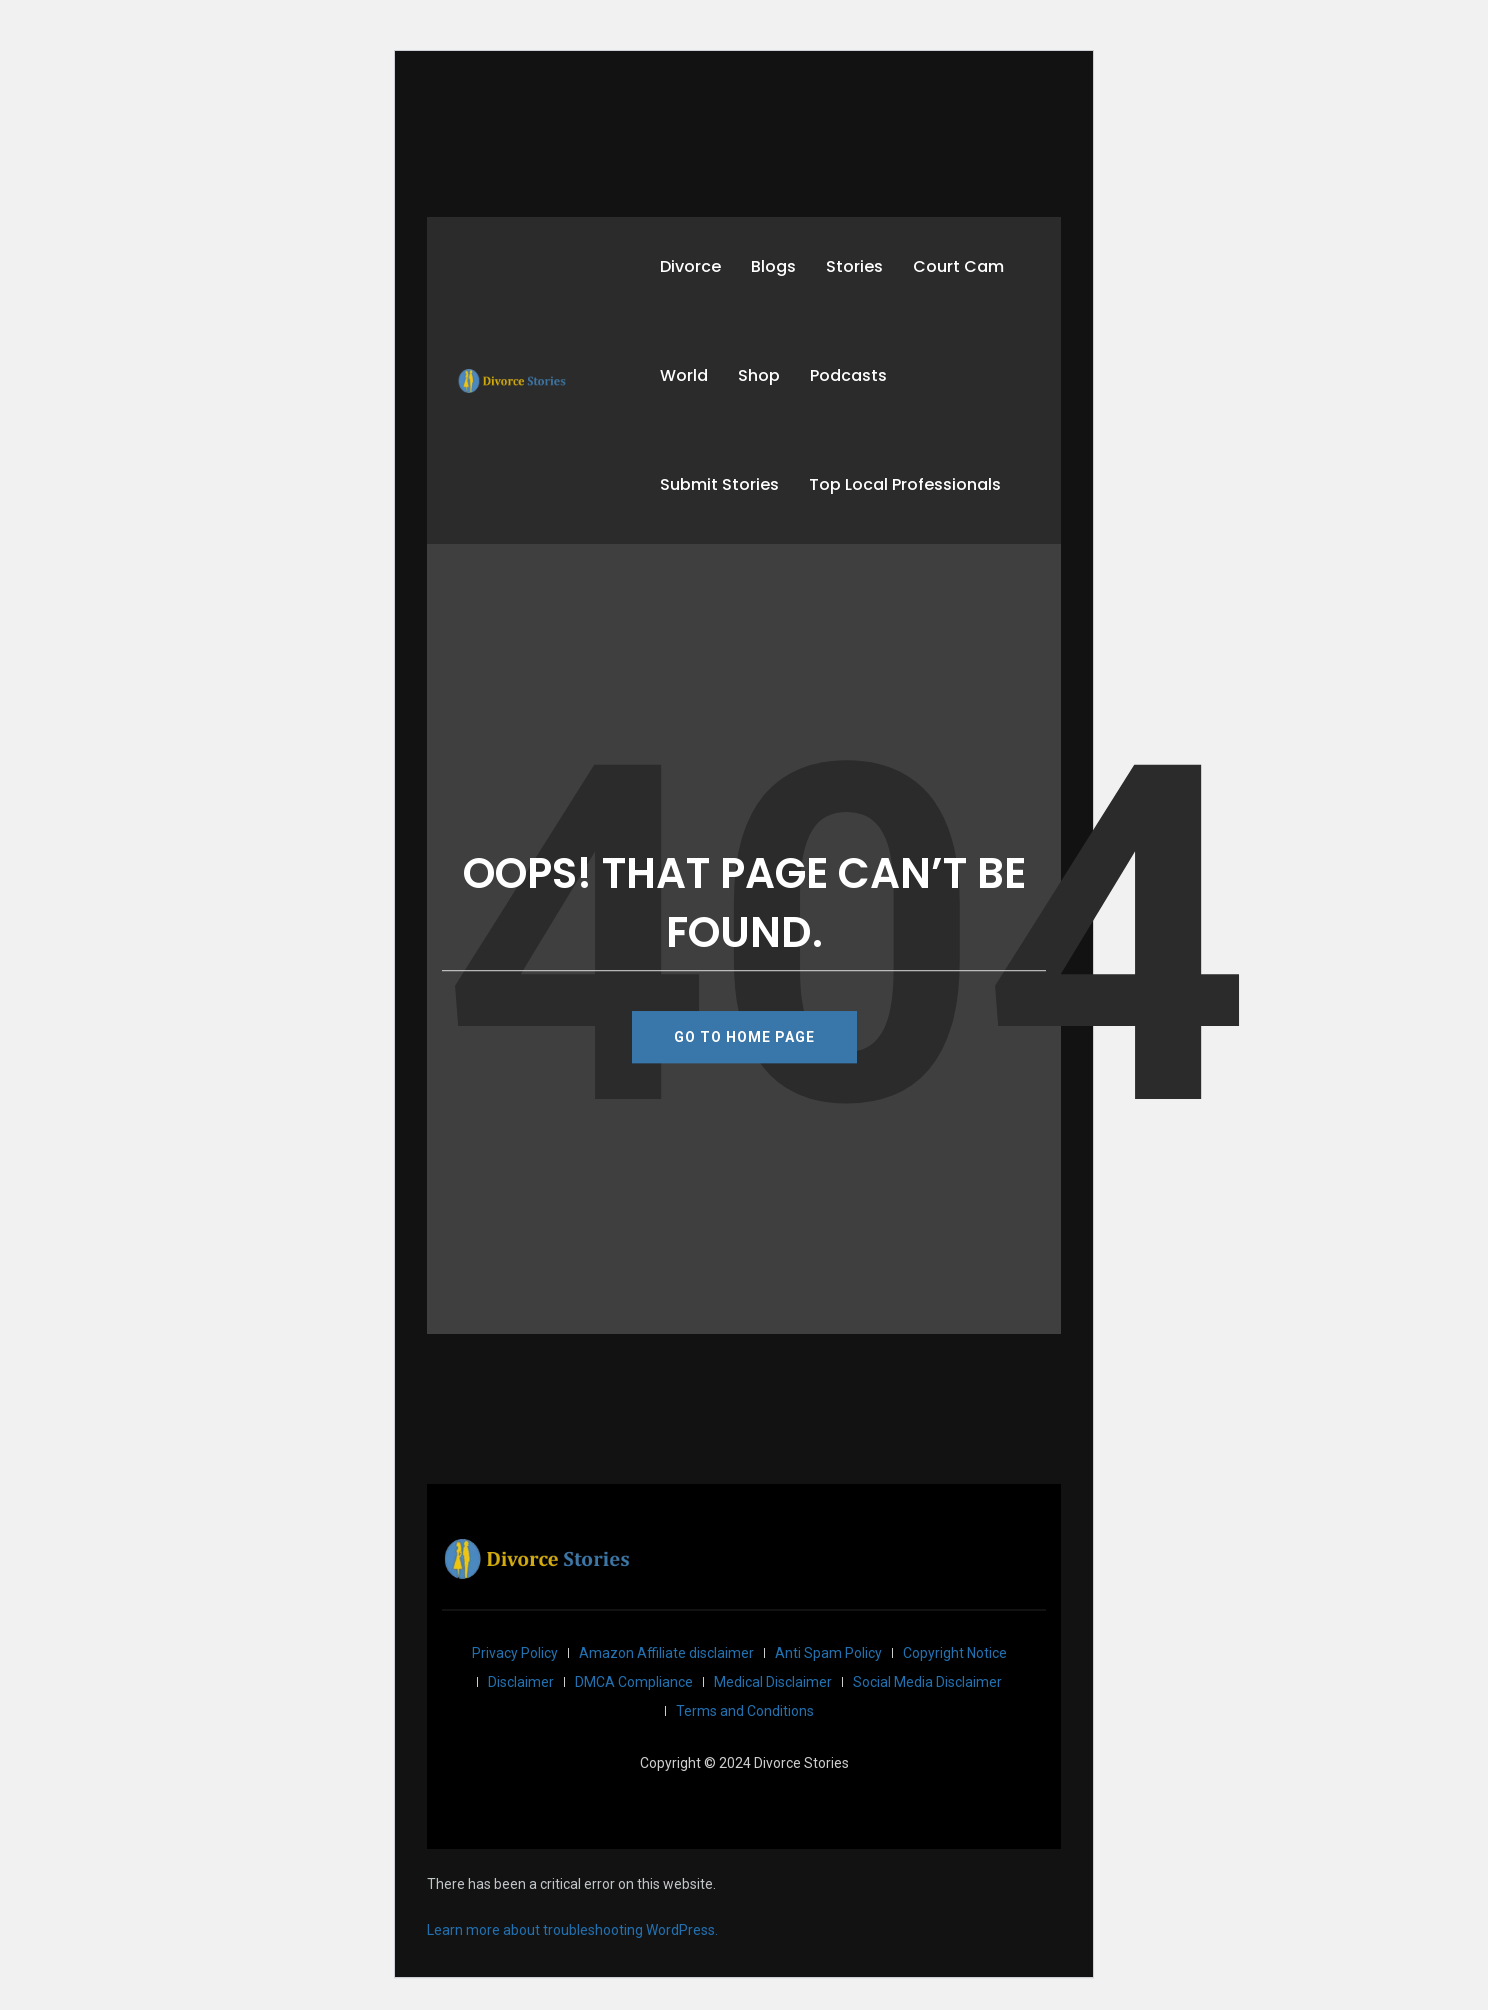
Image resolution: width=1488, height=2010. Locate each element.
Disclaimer (521, 1682)
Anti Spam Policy (828, 1653)
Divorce (690, 266)
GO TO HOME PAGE (744, 1037)
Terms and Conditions (745, 1711)
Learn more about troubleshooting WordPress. (572, 1930)
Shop (759, 375)
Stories (854, 266)
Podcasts (848, 375)
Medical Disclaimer (773, 1682)
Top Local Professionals (905, 484)
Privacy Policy (515, 1653)
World (684, 375)
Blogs (773, 266)
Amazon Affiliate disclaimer (666, 1653)
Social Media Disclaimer (927, 1682)
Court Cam (958, 266)
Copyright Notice (955, 1653)
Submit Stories (719, 484)
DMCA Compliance (634, 1682)
